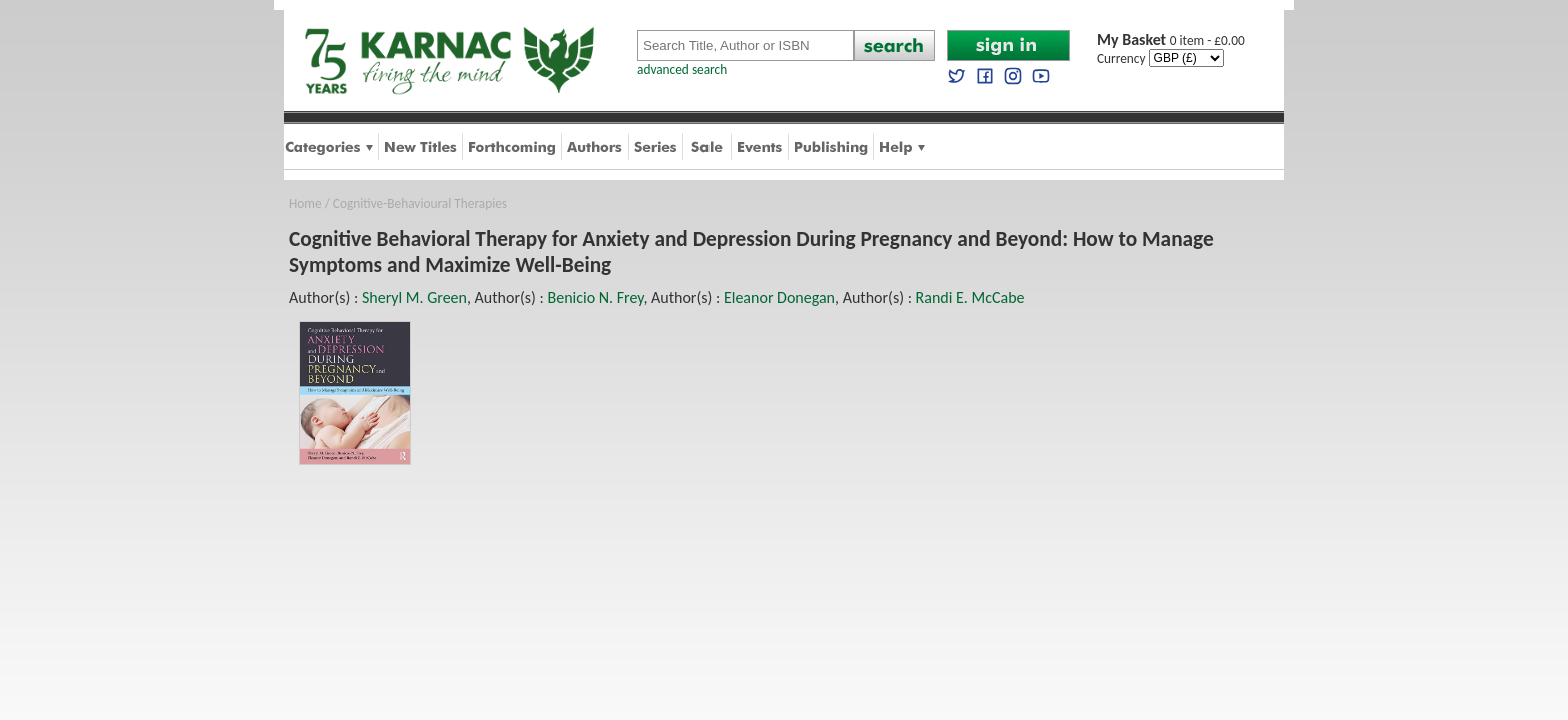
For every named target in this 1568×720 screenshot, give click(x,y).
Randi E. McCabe (970, 297)
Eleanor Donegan (779, 297)
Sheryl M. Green (414, 297)
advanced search (682, 69)
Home (305, 203)
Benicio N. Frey (595, 297)
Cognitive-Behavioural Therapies (420, 203)
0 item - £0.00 (1171, 40)
